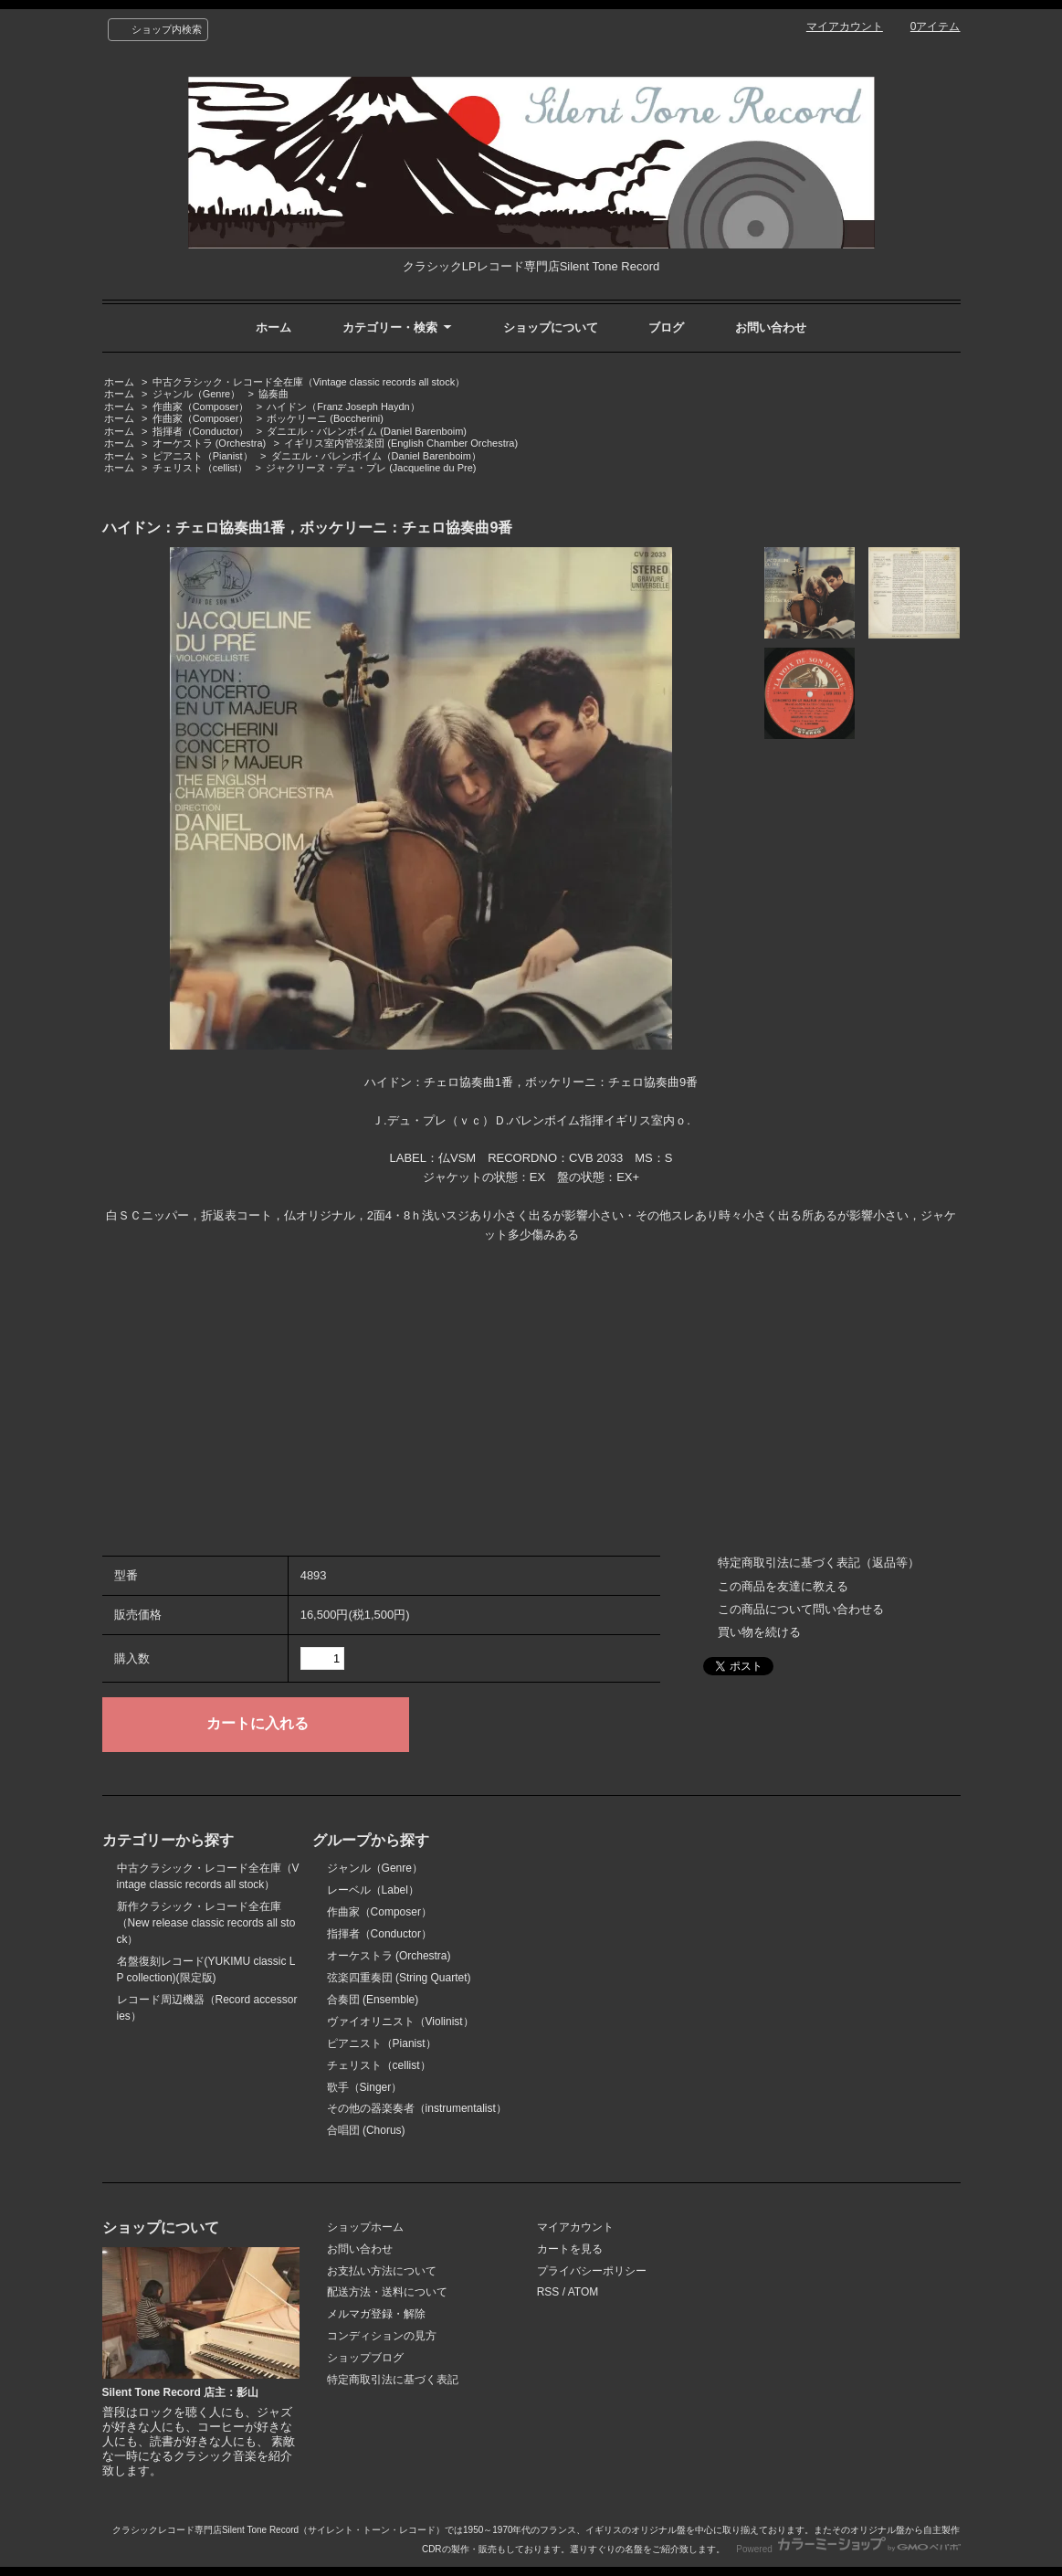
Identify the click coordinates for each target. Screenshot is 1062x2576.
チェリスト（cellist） (199, 467)
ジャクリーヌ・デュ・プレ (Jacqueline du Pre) (371, 467)
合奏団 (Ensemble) (373, 1999)
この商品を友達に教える (783, 1586)
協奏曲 (273, 393)
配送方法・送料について (387, 2292)
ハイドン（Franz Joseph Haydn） (343, 406)
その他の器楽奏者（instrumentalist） (417, 2108)
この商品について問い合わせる (801, 1609)
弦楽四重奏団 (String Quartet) (399, 1977)
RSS (548, 2292)
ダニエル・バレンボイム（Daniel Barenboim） (376, 455)
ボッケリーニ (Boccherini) (325, 418)
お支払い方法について (381, 2271)
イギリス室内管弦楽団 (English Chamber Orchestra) (401, 443)
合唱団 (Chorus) (366, 2130)
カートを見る (570, 2249)
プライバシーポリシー (592, 2271)
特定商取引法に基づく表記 (392, 2379)
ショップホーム (365, 2227)
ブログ (666, 327)
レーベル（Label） (373, 1890)
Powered (848, 2549)
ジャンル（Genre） (196, 393)
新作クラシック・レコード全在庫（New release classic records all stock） (206, 1923)
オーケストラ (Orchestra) (209, 443)
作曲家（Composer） (200, 406)
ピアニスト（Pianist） (202, 455)
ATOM (583, 2292)
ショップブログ (365, 2357)
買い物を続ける (759, 1632)
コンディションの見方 (381, 2335)
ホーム (273, 327)
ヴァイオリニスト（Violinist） (400, 2021)
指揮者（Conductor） (200, 431)
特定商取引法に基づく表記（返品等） (819, 1562)
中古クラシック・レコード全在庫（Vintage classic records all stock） (308, 381)
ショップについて (550, 327)
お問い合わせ (770, 327)
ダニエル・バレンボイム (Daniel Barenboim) (367, 431)
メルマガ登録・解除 (376, 2313)
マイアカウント (844, 26)
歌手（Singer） (365, 2087)
